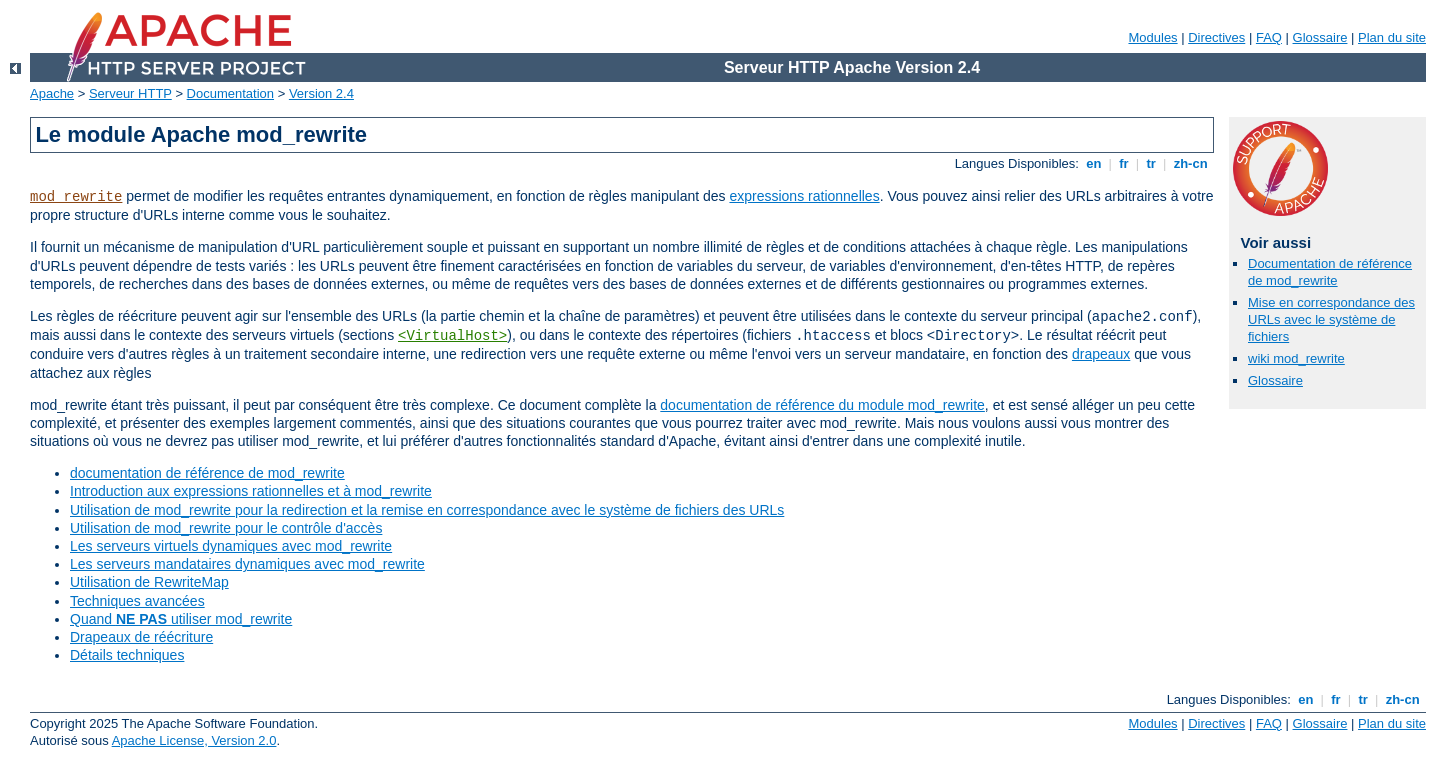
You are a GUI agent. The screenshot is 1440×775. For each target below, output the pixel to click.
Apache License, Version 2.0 (194, 740)
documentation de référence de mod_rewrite (207, 473)
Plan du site (1392, 37)
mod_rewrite (76, 197)
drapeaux (1101, 354)
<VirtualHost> (452, 336)
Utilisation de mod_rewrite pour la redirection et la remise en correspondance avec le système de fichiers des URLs (427, 510)
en (1094, 163)
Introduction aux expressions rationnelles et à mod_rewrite (251, 491)
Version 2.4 (321, 93)
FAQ (1269, 37)
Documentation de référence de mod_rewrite (1330, 272)
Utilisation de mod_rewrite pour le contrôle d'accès (226, 528)
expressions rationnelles (804, 196)
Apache (52, 93)
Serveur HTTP (130, 93)
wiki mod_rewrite (1296, 358)
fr (1124, 163)
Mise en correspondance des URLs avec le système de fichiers (1331, 319)
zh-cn (1190, 163)
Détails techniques (127, 655)
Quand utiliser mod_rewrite (181, 619)
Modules (1152, 37)
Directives (1216, 37)
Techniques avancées (137, 601)
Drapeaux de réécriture (141, 637)
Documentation (230, 93)
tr (1151, 163)
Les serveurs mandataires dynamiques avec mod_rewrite (247, 564)
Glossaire (1320, 37)
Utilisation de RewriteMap (149, 582)
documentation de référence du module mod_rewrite (822, 405)
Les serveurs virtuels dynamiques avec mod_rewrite (231, 546)
